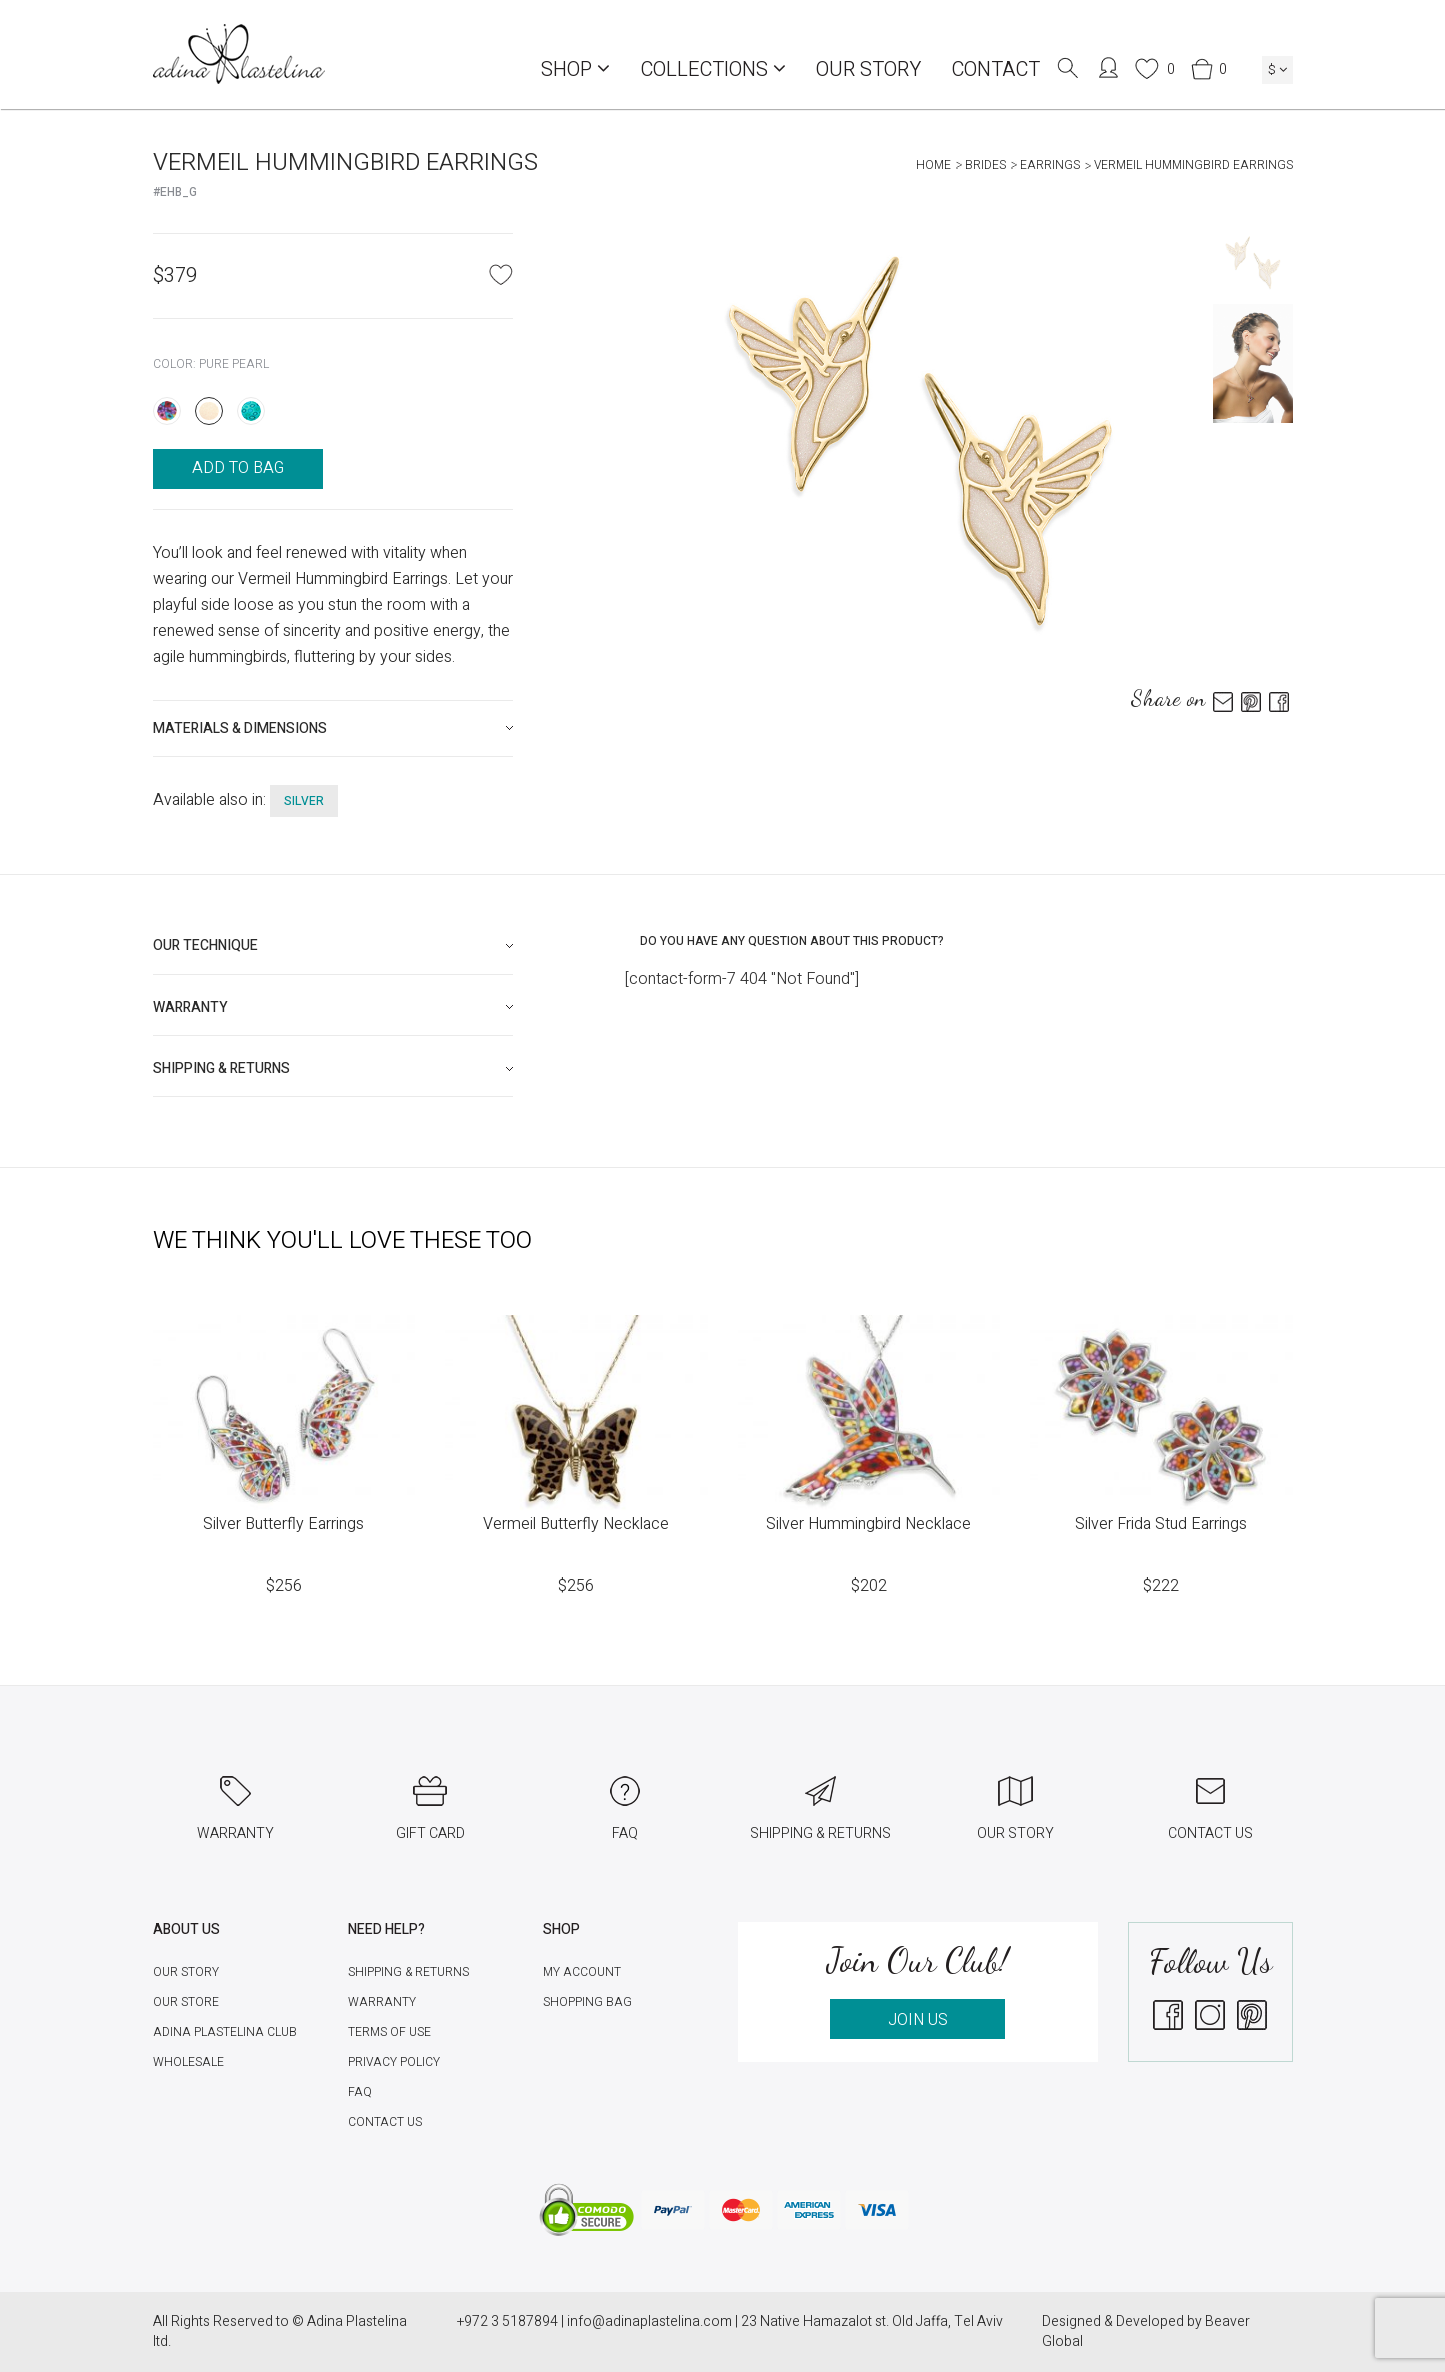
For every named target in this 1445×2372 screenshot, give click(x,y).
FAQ (360, 2092)
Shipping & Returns (408, 1972)
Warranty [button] (190, 1007)
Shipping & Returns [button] (221, 1068)
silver (304, 801)
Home (933, 165)
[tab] (333, 728)
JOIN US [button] (918, 2020)
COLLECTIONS (713, 69)
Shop (575, 69)
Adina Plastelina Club (225, 2032)
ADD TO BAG (238, 468)
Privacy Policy (394, 2062)
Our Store (186, 2002)
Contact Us (385, 2122)
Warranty (382, 2002)
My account (582, 1972)
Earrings (1050, 165)
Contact (995, 69)
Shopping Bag (587, 2002)
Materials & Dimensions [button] (240, 728)
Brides (985, 165)
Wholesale (188, 2062)
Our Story (868, 69)
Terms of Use (389, 2032)
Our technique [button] (205, 945)
